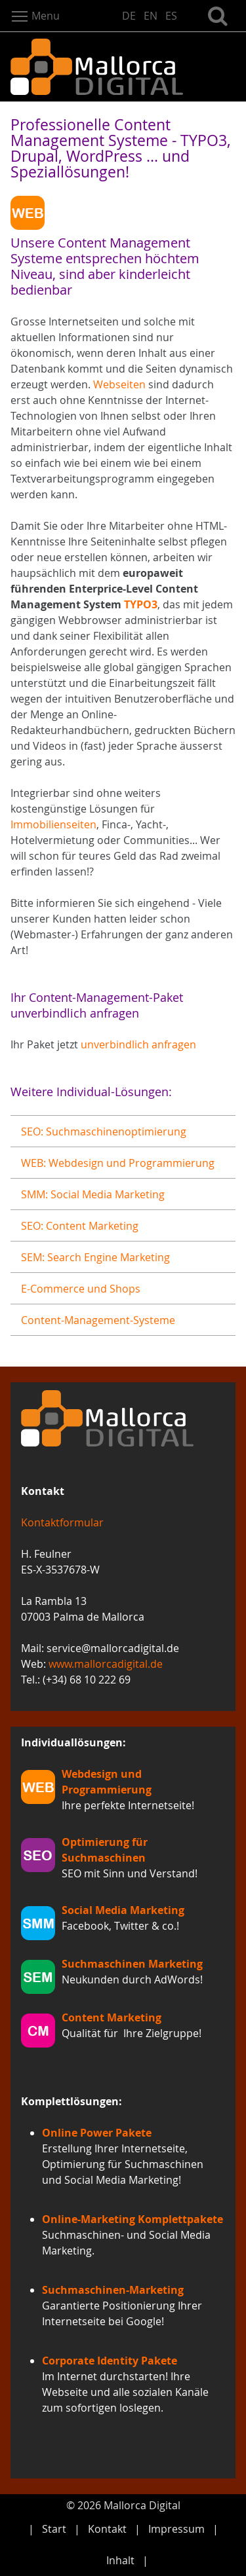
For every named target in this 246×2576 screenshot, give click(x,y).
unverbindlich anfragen (138, 1044)
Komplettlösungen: (71, 2101)
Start (54, 2529)
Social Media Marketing (123, 1910)
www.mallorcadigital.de (106, 1664)
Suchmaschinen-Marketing (113, 2290)
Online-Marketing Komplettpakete (132, 2219)
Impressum (176, 2529)
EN (150, 16)
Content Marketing (111, 2017)
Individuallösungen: (73, 1742)
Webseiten (119, 384)
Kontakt (107, 2529)
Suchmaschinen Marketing (132, 1964)
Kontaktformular (62, 1522)
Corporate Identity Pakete (109, 2360)
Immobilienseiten (53, 824)
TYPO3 (140, 604)
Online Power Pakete (97, 2132)
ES (171, 16)
